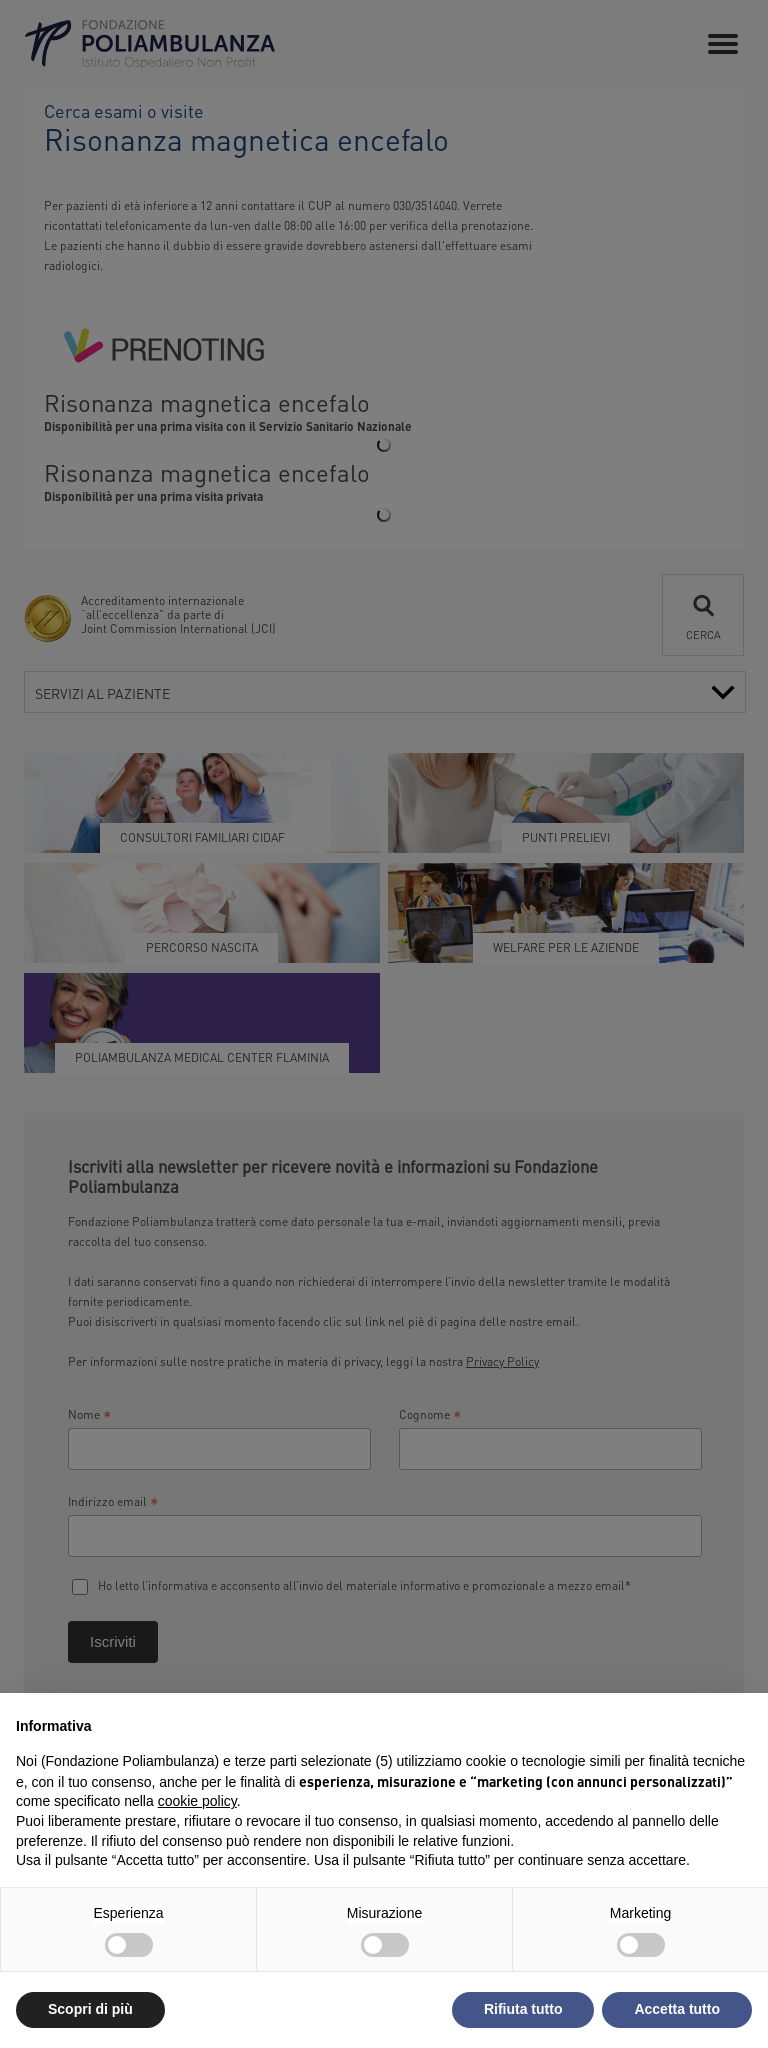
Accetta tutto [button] (677, 2009)
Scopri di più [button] (90, 2009)
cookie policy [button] (197, 1801)
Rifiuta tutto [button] (523, 2009)
